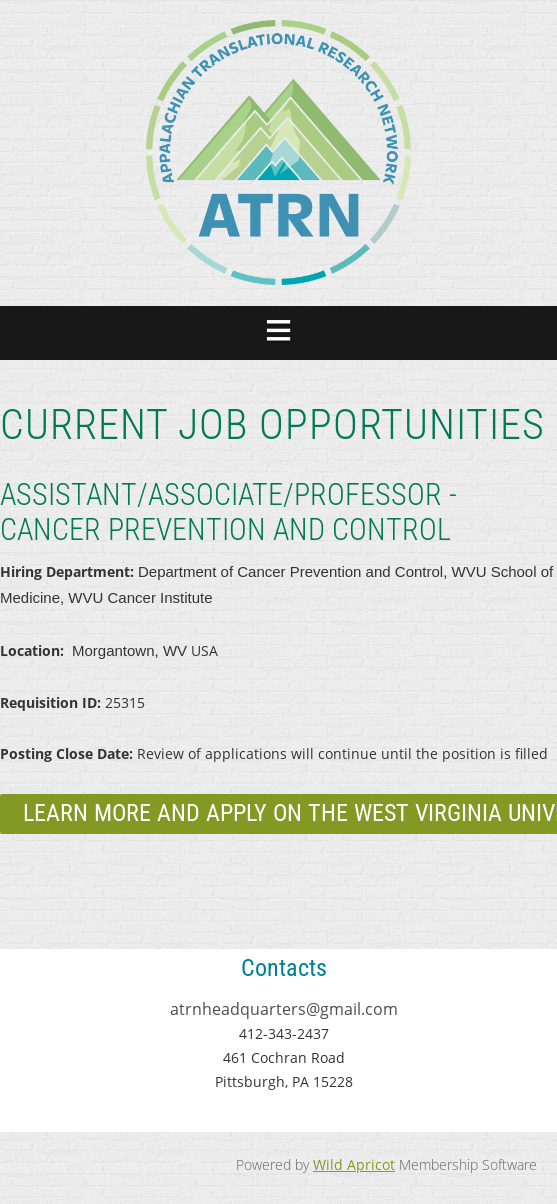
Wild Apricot (354, 1164)
